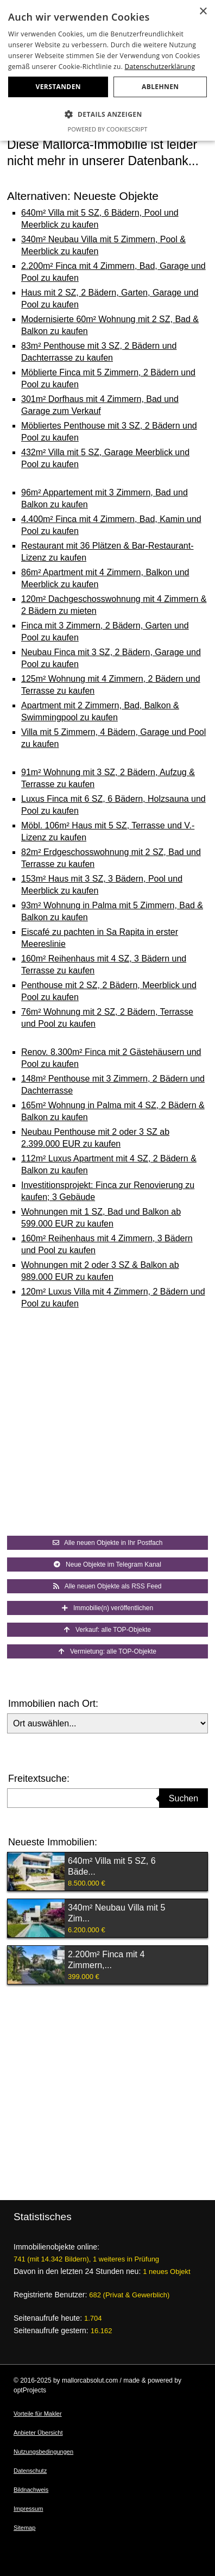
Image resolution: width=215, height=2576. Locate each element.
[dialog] (107, 70)
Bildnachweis (31, 2489)
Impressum (28, 2508)
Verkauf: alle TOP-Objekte (107, 1629)
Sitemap (24, 2527)
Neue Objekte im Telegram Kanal (107, 1564)
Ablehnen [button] (160, 86)
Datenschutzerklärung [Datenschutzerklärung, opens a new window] (160, 66)
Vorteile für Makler (38, 2413)
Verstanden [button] (58, 86)
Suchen (183, 1798)
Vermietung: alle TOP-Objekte (107, 1651)
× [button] (203, 12)
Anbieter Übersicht (38, 2432)
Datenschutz (30, 2470)
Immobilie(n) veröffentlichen (107, 1608)
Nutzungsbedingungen (43, 2451)
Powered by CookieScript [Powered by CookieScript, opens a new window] (108, 129)
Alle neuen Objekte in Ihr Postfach (108, 1543)
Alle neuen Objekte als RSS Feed (107, 1586)
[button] (107, 115)
